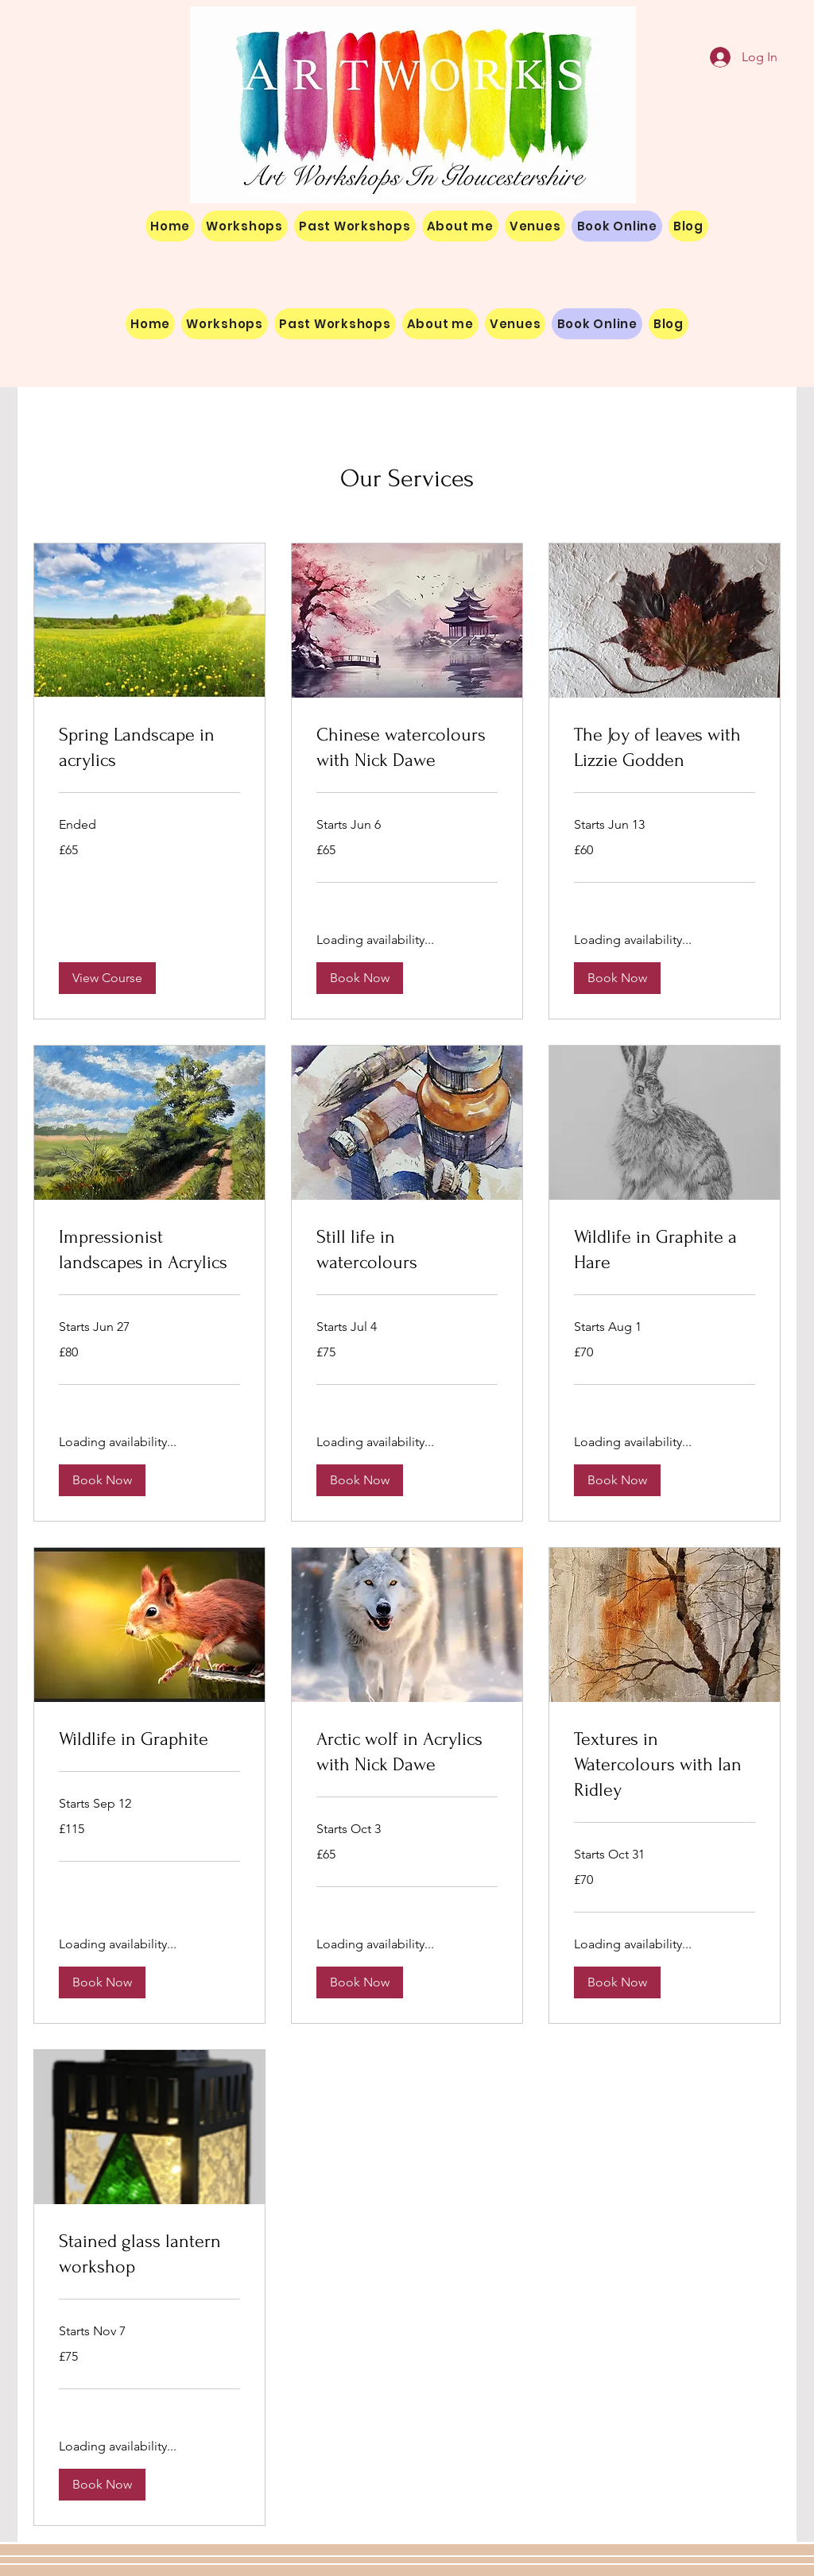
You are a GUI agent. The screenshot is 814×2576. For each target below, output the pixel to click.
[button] (107, 978)
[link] (149, 747)
